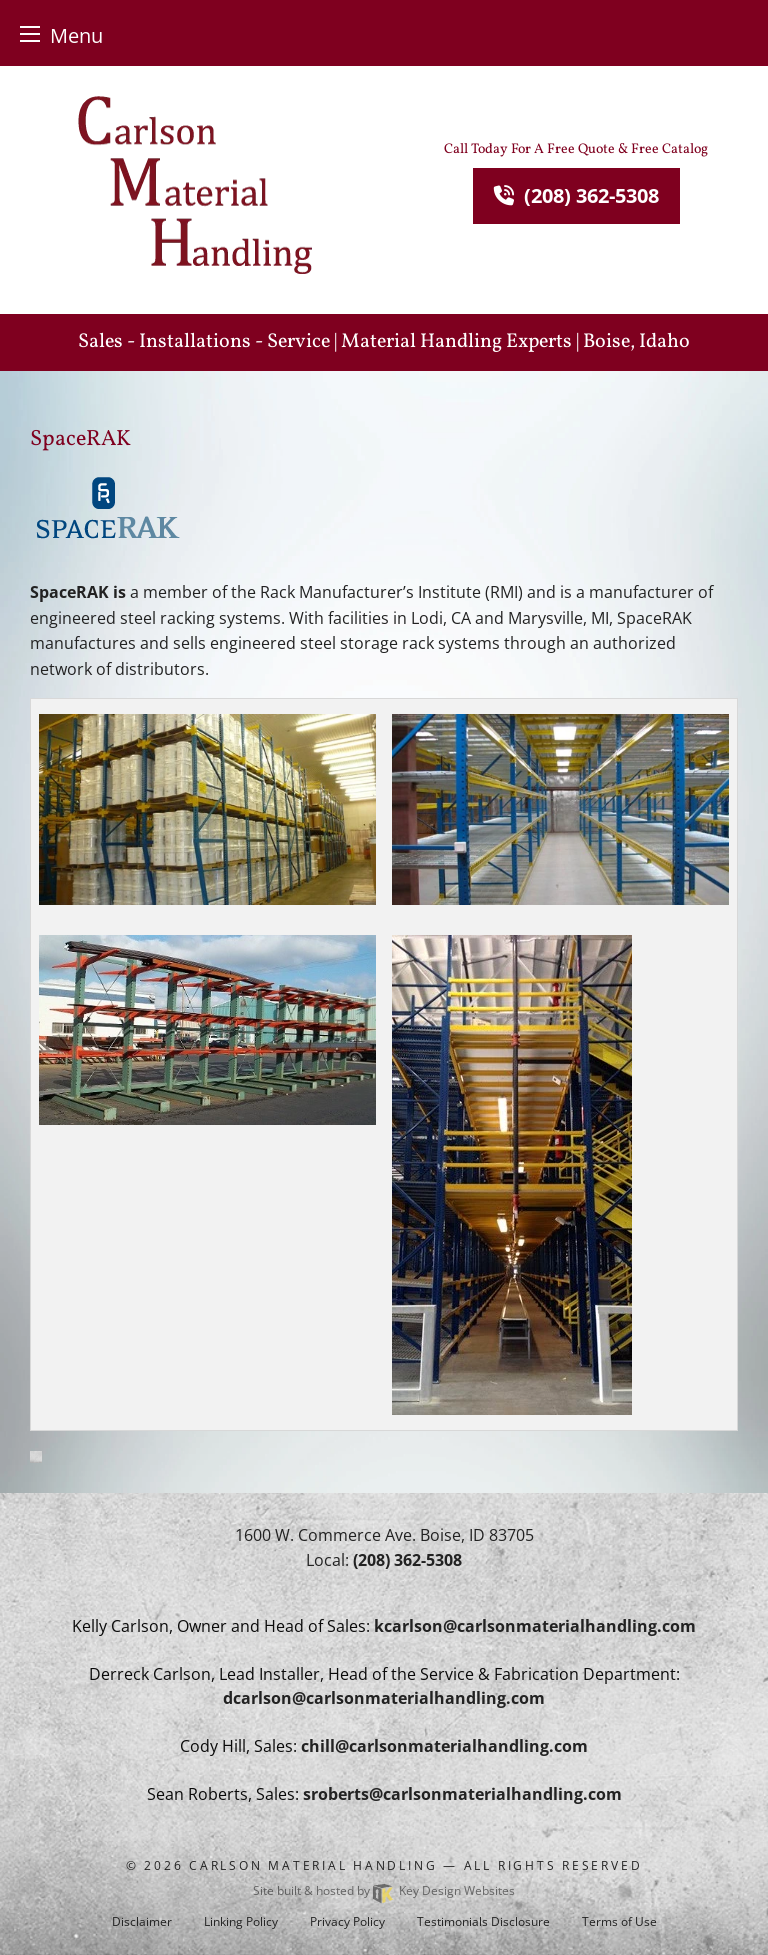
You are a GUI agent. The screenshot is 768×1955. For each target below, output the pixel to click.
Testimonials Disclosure (483, 1921)
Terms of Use (619, 1921)
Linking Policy (241, 1921)
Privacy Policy (347, 1921)
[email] (535, 1626)
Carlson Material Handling (313, 1865)
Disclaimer (142, 1921)
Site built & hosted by (384, 1890)
